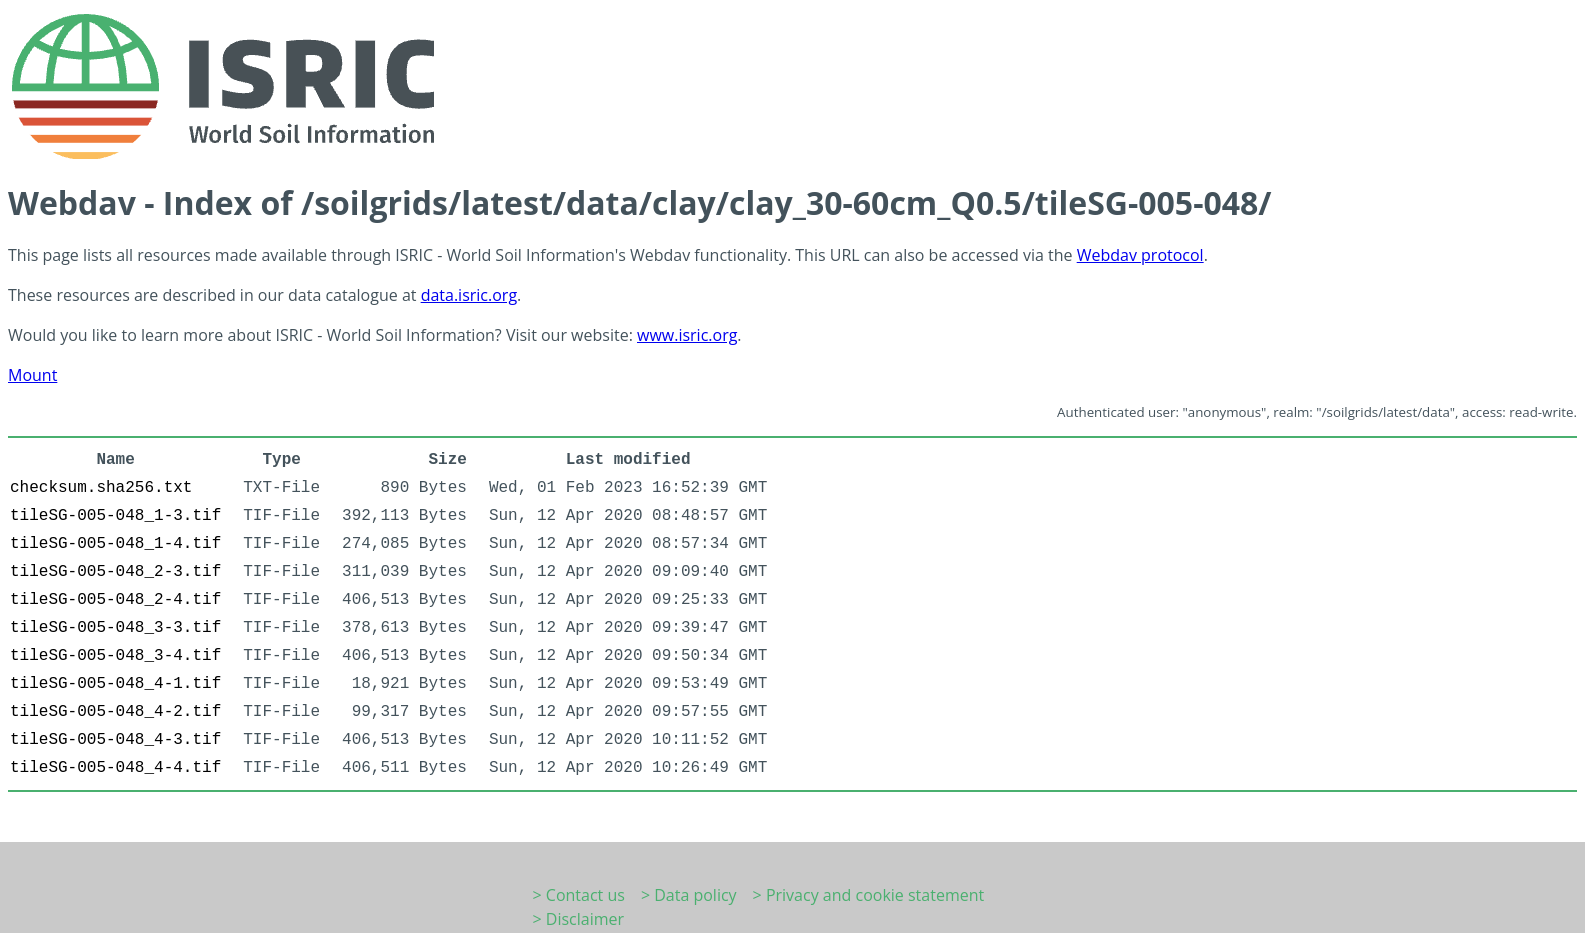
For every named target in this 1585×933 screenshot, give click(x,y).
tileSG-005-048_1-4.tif (115, 544)
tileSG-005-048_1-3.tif (115, 516)
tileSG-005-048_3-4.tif (115, 656)
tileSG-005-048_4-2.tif (115, 712)
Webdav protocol (1140, 255)
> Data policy (689, 895)
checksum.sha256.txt (101, 488)
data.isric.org (469, 295)
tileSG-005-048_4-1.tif (115, 684)
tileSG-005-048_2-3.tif (115, 572)
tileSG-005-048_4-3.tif (115, 740)
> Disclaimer (579, 919)
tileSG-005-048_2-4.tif (115, 600)
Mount (32, 375)
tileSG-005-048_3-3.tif (115, 628)
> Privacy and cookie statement (869, 895)
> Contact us (579, 895)
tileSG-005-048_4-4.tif (115, 768)
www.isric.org (687, 335)
